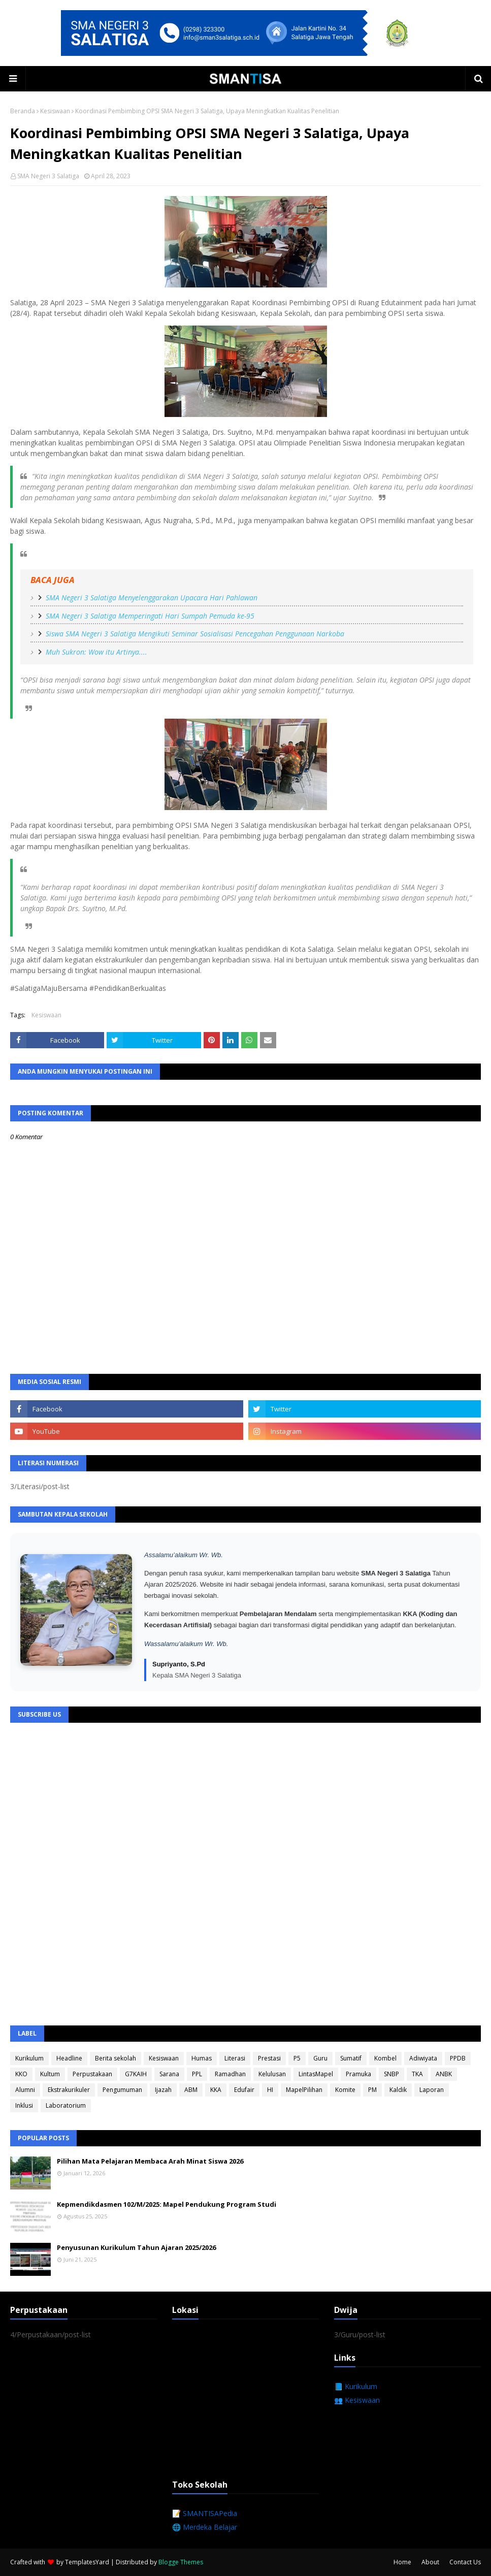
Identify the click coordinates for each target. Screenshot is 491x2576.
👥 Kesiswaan (357, 2400)
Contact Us (465, 2562)
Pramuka (358, 2074)
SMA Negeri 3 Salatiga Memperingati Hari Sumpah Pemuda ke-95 (150, 616)
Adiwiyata (423, 2058)
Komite (345, 2089)
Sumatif (351, 2058)
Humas (201, 2058)
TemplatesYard (87, 2562)
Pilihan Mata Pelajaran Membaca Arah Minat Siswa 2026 (150, 2161)
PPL (197, 2074)
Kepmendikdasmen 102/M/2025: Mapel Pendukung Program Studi (166, 2204)
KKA (215, 2089)
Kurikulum (29, 2058)
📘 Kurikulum (355, 2386)
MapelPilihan (304, 2089)
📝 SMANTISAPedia (204, 2513)
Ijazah (163, 2089)
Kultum (50, 2074)
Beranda (22, 111)
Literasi (234, 2058)
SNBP (391, 2074)
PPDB (458, 2058)
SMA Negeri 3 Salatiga (48, 176)
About (430, 2562)
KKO (21, 2074)
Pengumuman (122, 2089)
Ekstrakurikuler (69, 2089)
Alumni (25, 2089)
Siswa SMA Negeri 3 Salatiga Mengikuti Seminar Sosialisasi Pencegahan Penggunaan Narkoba (195, 633)
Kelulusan (272, 2074)
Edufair (244, 2089)
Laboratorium (66, 2105)
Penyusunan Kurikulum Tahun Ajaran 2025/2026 (136, 2247)
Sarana (169, 2074)
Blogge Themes (180, 2562)
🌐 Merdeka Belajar (204, 2527)
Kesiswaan (55, 111)
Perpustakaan (92, 2074)
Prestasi (269, 2058)
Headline (69, 2058)
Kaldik (398, 2089)
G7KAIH (136, 2074)
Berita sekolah (115, 2058)
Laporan (431, 2089)
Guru (320, 2058)
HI (270, 2089)
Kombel (385, 2058)
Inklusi (24, 2105)
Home (402, 2562)
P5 (297, 2058)
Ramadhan (230, 2074)
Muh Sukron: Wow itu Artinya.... (96, 652)
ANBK (444, 2074)
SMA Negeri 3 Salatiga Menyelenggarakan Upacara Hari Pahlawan (151, 597)
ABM (191, 2089)
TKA (417, 2074)
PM (372, 2089)
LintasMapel (316, 2074)
